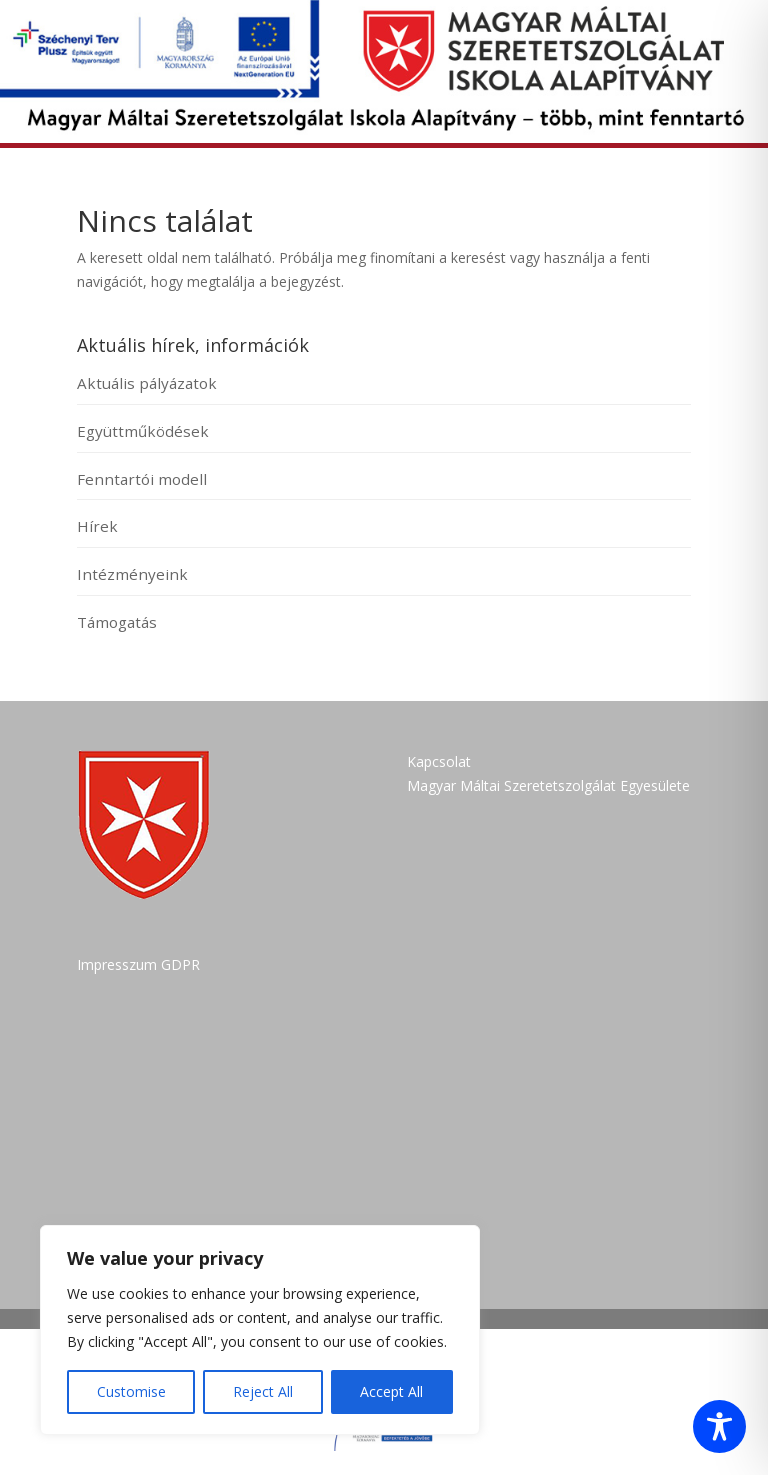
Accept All (391, 1391)
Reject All (263, 1391)
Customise (131, 1391)
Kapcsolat (439, 761)
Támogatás (117, 622)
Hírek (97, 526)
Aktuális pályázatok (147, 383)
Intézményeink (132, 574)
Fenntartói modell (142, 479)
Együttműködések (143, 431)
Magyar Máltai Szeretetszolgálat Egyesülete (548, 785)
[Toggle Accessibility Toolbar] (719, 1426)
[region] (260, 1330)
